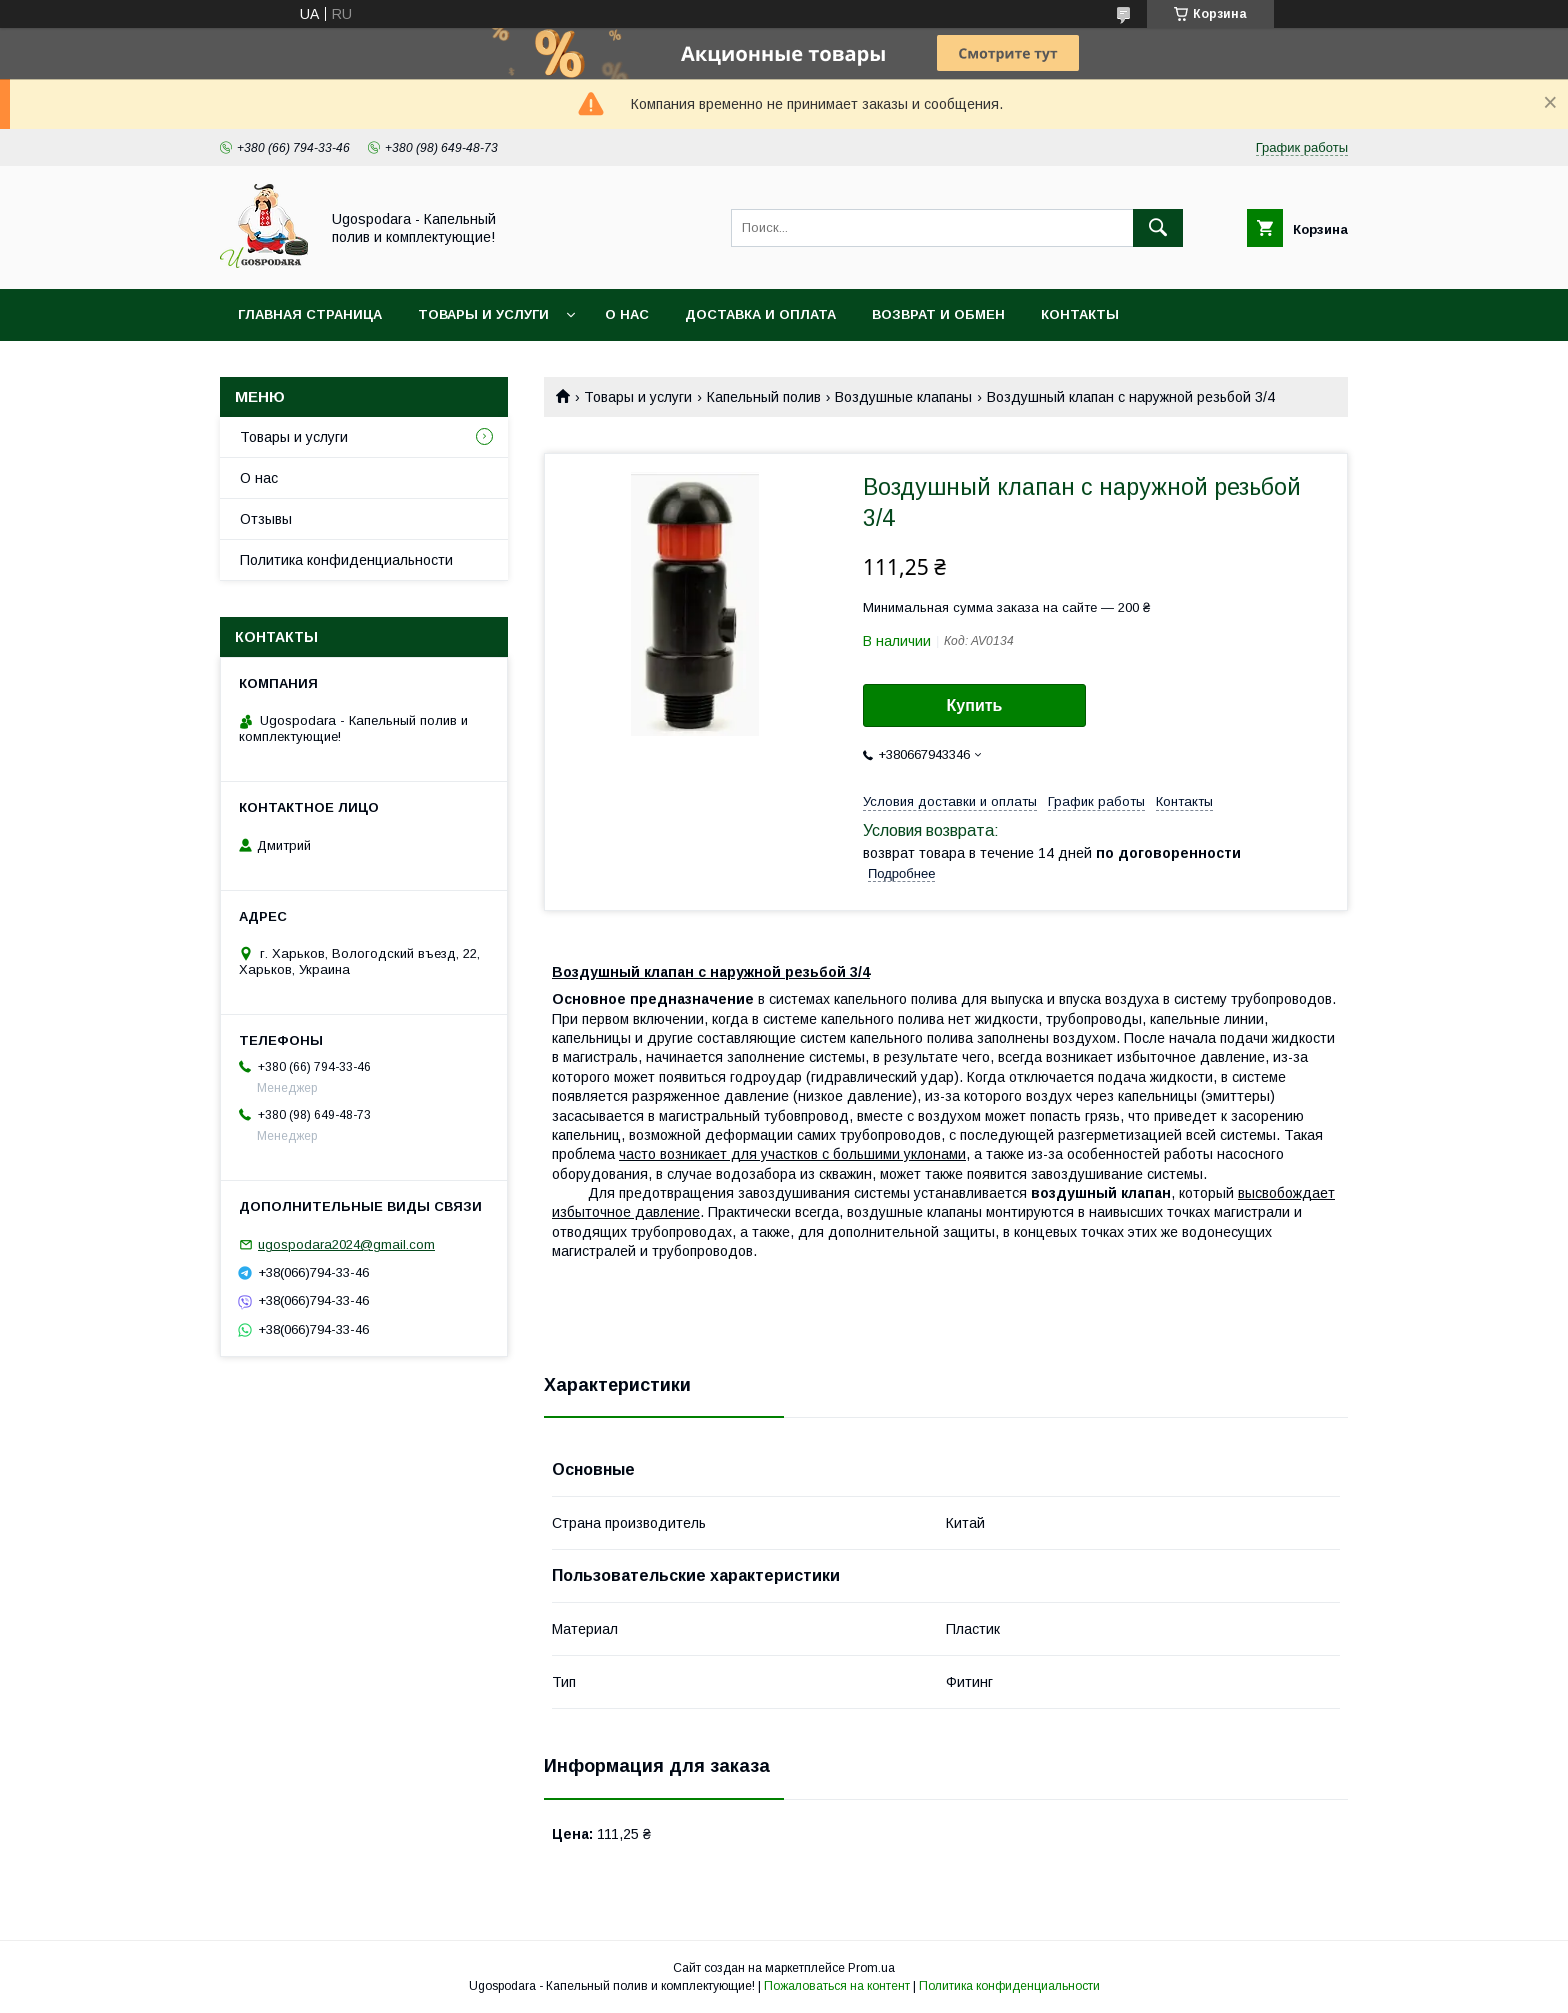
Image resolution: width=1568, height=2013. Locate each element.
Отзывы (266, 519)
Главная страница (310, 314)
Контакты (1080, 314)
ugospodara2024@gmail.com (346, 1244)
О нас (627, 314)
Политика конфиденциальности (346, 560)
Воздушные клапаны (903, 397)
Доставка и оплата (760, 314)
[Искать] (1158, 228)
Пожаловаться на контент (837, 1986)
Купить (975, 705)
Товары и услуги (483, 314)
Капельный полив (764, 397)
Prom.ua (871, 1968)
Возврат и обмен (938, 314)
